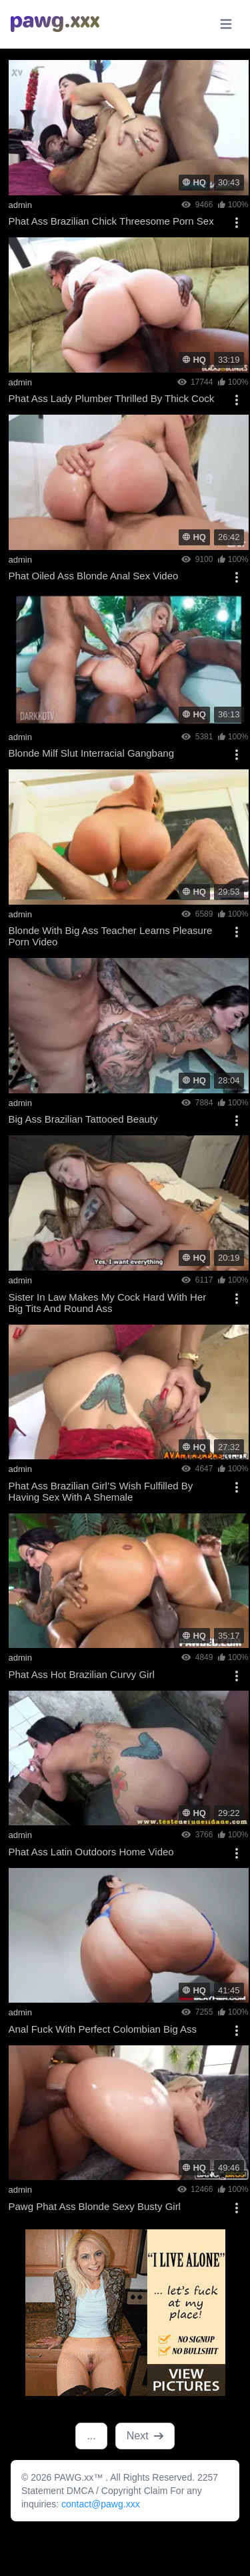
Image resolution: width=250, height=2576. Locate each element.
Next (145, 2435)
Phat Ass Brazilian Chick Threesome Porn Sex (111, 221)
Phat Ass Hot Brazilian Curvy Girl (82, 1674)
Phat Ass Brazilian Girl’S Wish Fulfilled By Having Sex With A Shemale (101, 1491)
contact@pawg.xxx (100, 2504)
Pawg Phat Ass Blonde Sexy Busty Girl (95, 2206)
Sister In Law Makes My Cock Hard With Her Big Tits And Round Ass (108, 1302)
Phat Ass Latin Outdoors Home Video (91, 1851)
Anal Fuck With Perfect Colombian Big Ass (103, 2029)
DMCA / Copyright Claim (119, 2490)
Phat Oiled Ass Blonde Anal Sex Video (94, 575)
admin (20, 205)
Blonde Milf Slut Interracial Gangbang (91, 753)
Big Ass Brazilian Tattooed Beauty (83, 1119)
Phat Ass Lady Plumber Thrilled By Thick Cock (112, 398)
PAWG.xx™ (79, 2477)
